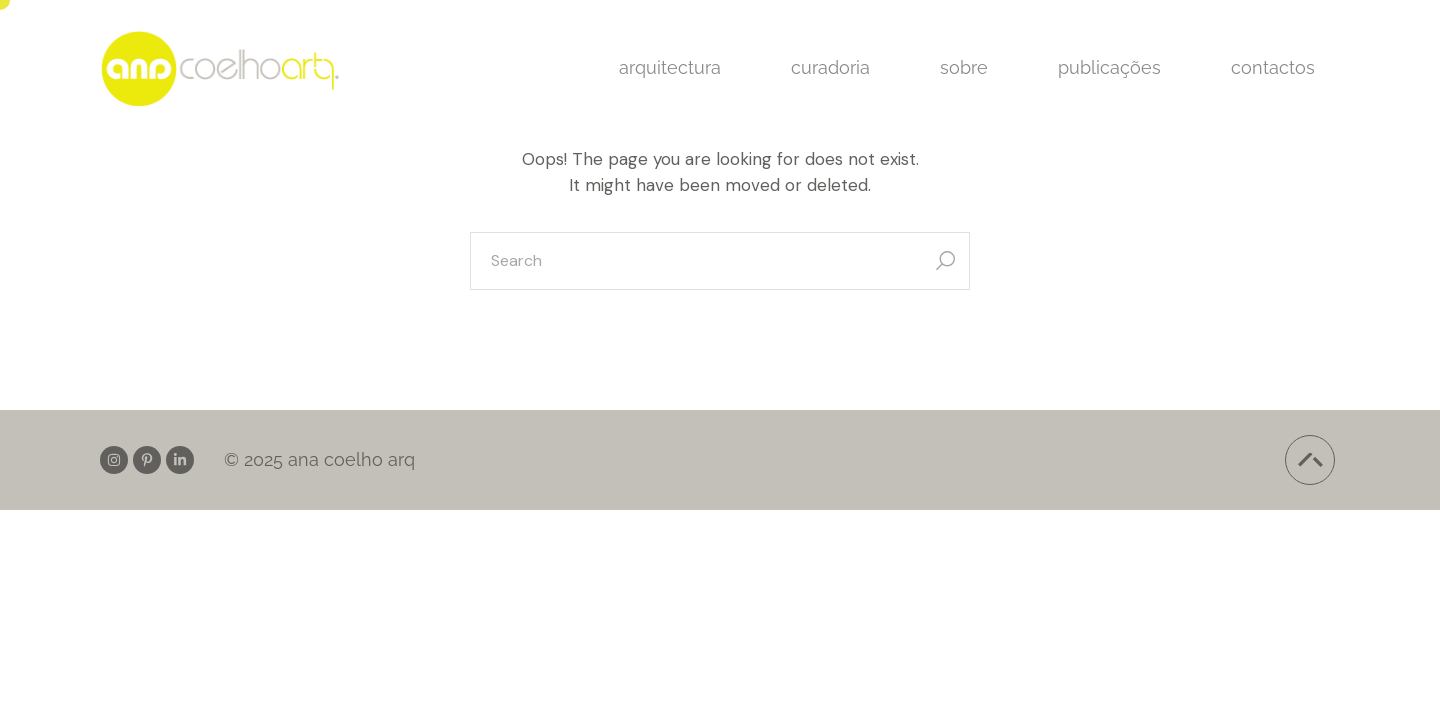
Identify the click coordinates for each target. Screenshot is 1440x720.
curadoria (830, 67)
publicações (1109, 67)
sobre (964, 67)
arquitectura (670, 67)
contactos (1273, 67)
